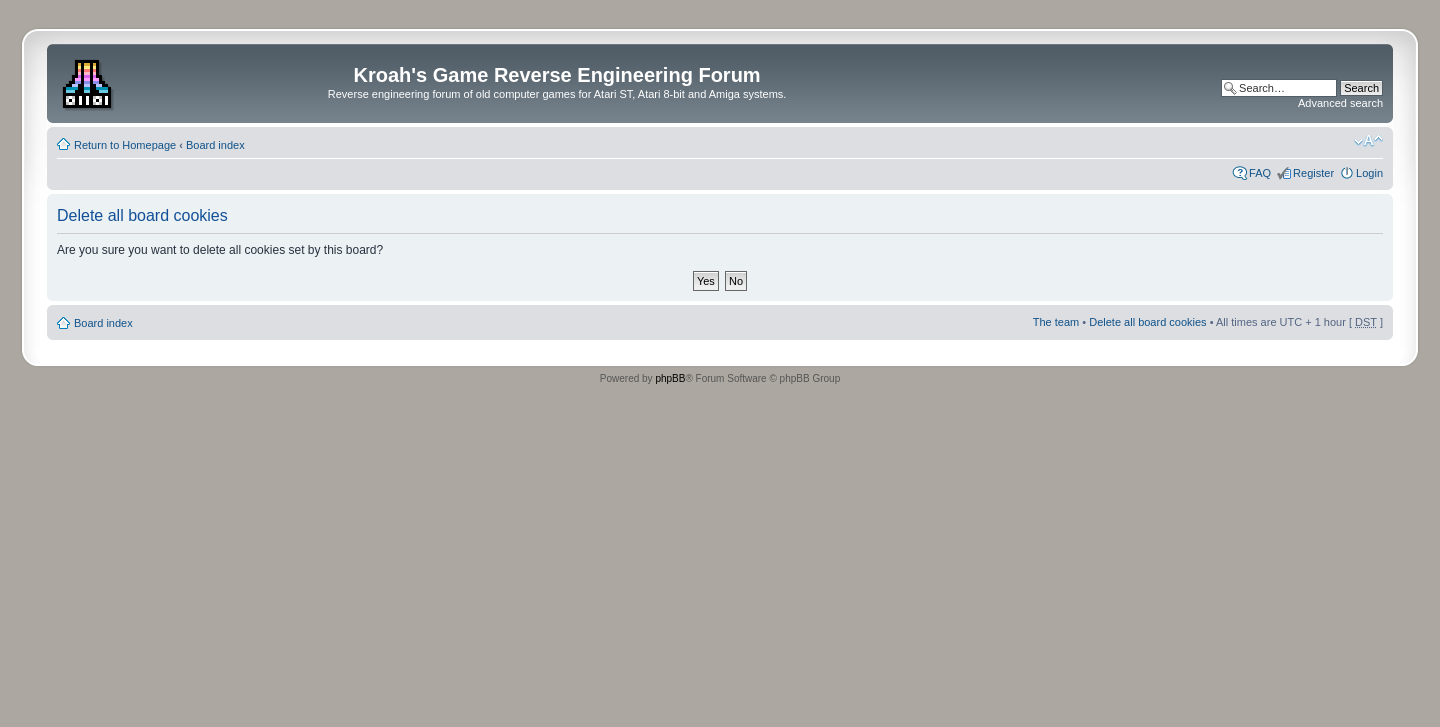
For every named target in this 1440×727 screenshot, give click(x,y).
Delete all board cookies (1147, 322)
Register (1313, 173)
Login (1369, 173)
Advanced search (1340, 103)
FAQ (1260, 173)
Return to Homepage (125, 145)
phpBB (670, 378)
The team (1056, 322)
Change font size (1368, 141)
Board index (215, 145)
